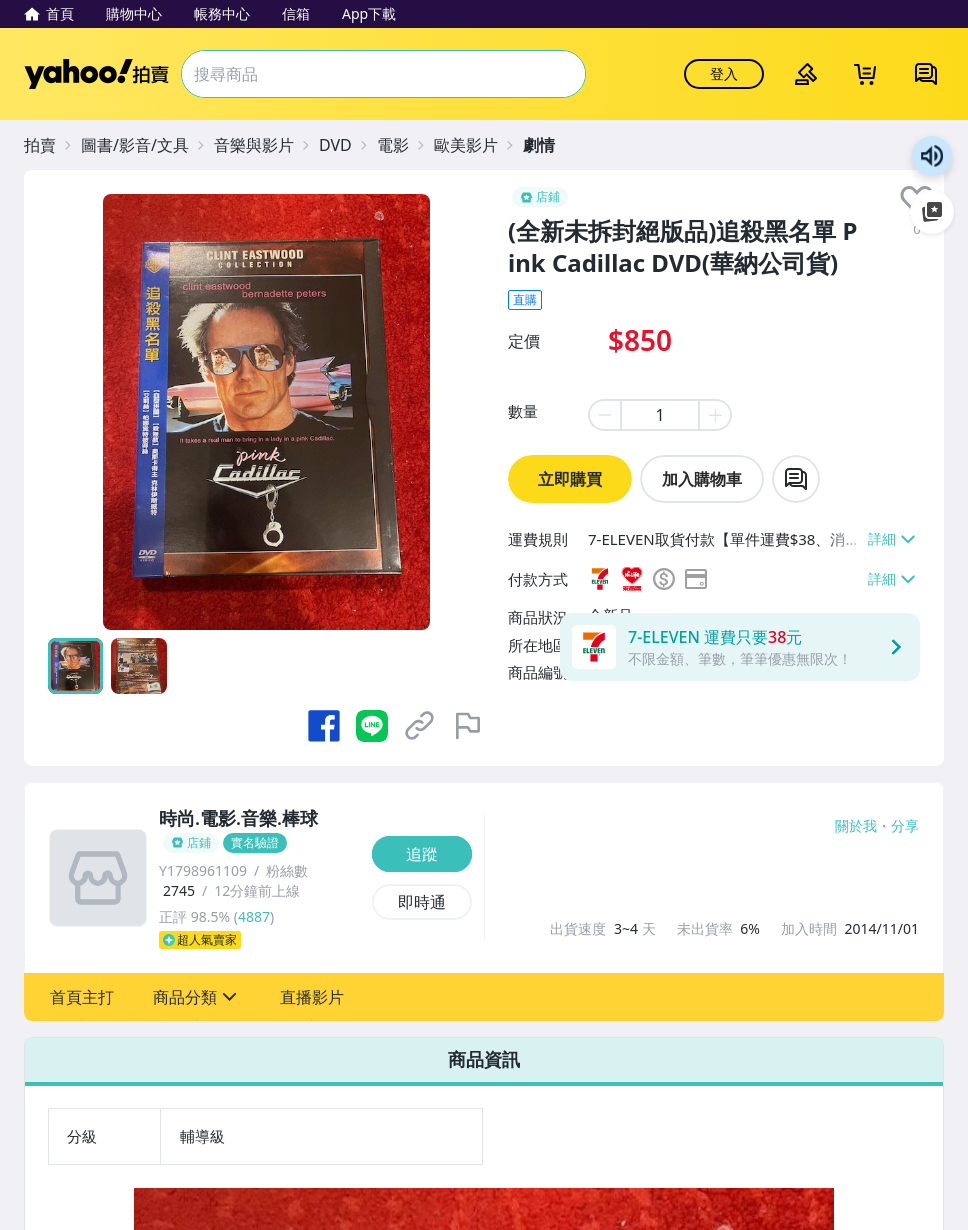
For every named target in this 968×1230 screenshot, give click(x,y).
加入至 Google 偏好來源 (932, 212)
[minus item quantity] (604, 415)
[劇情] (549, 145)
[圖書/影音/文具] (145, 145)
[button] (81, 997)
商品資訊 (484, 1059)
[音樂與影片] (264, 145)
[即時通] (422, 902)
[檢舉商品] (468, 726)
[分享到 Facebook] (324, 726)
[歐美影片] (476, 145)
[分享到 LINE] (372, 726)
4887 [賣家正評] (254, 916)
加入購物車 (702, 479)
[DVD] (345, 145)
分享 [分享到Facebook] (905, 826)
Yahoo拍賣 (96, 74)
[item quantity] (660, 415)
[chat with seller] (796, 479)
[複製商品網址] (420, 726)
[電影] (403, 145)
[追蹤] (422, 854)
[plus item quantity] (716, 415)
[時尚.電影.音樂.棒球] (259, 831)
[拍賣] (50, 145)
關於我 (856, 826)
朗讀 (932, 156)
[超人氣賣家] (259, 940)
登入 (724, 73)
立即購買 (570, 479)
